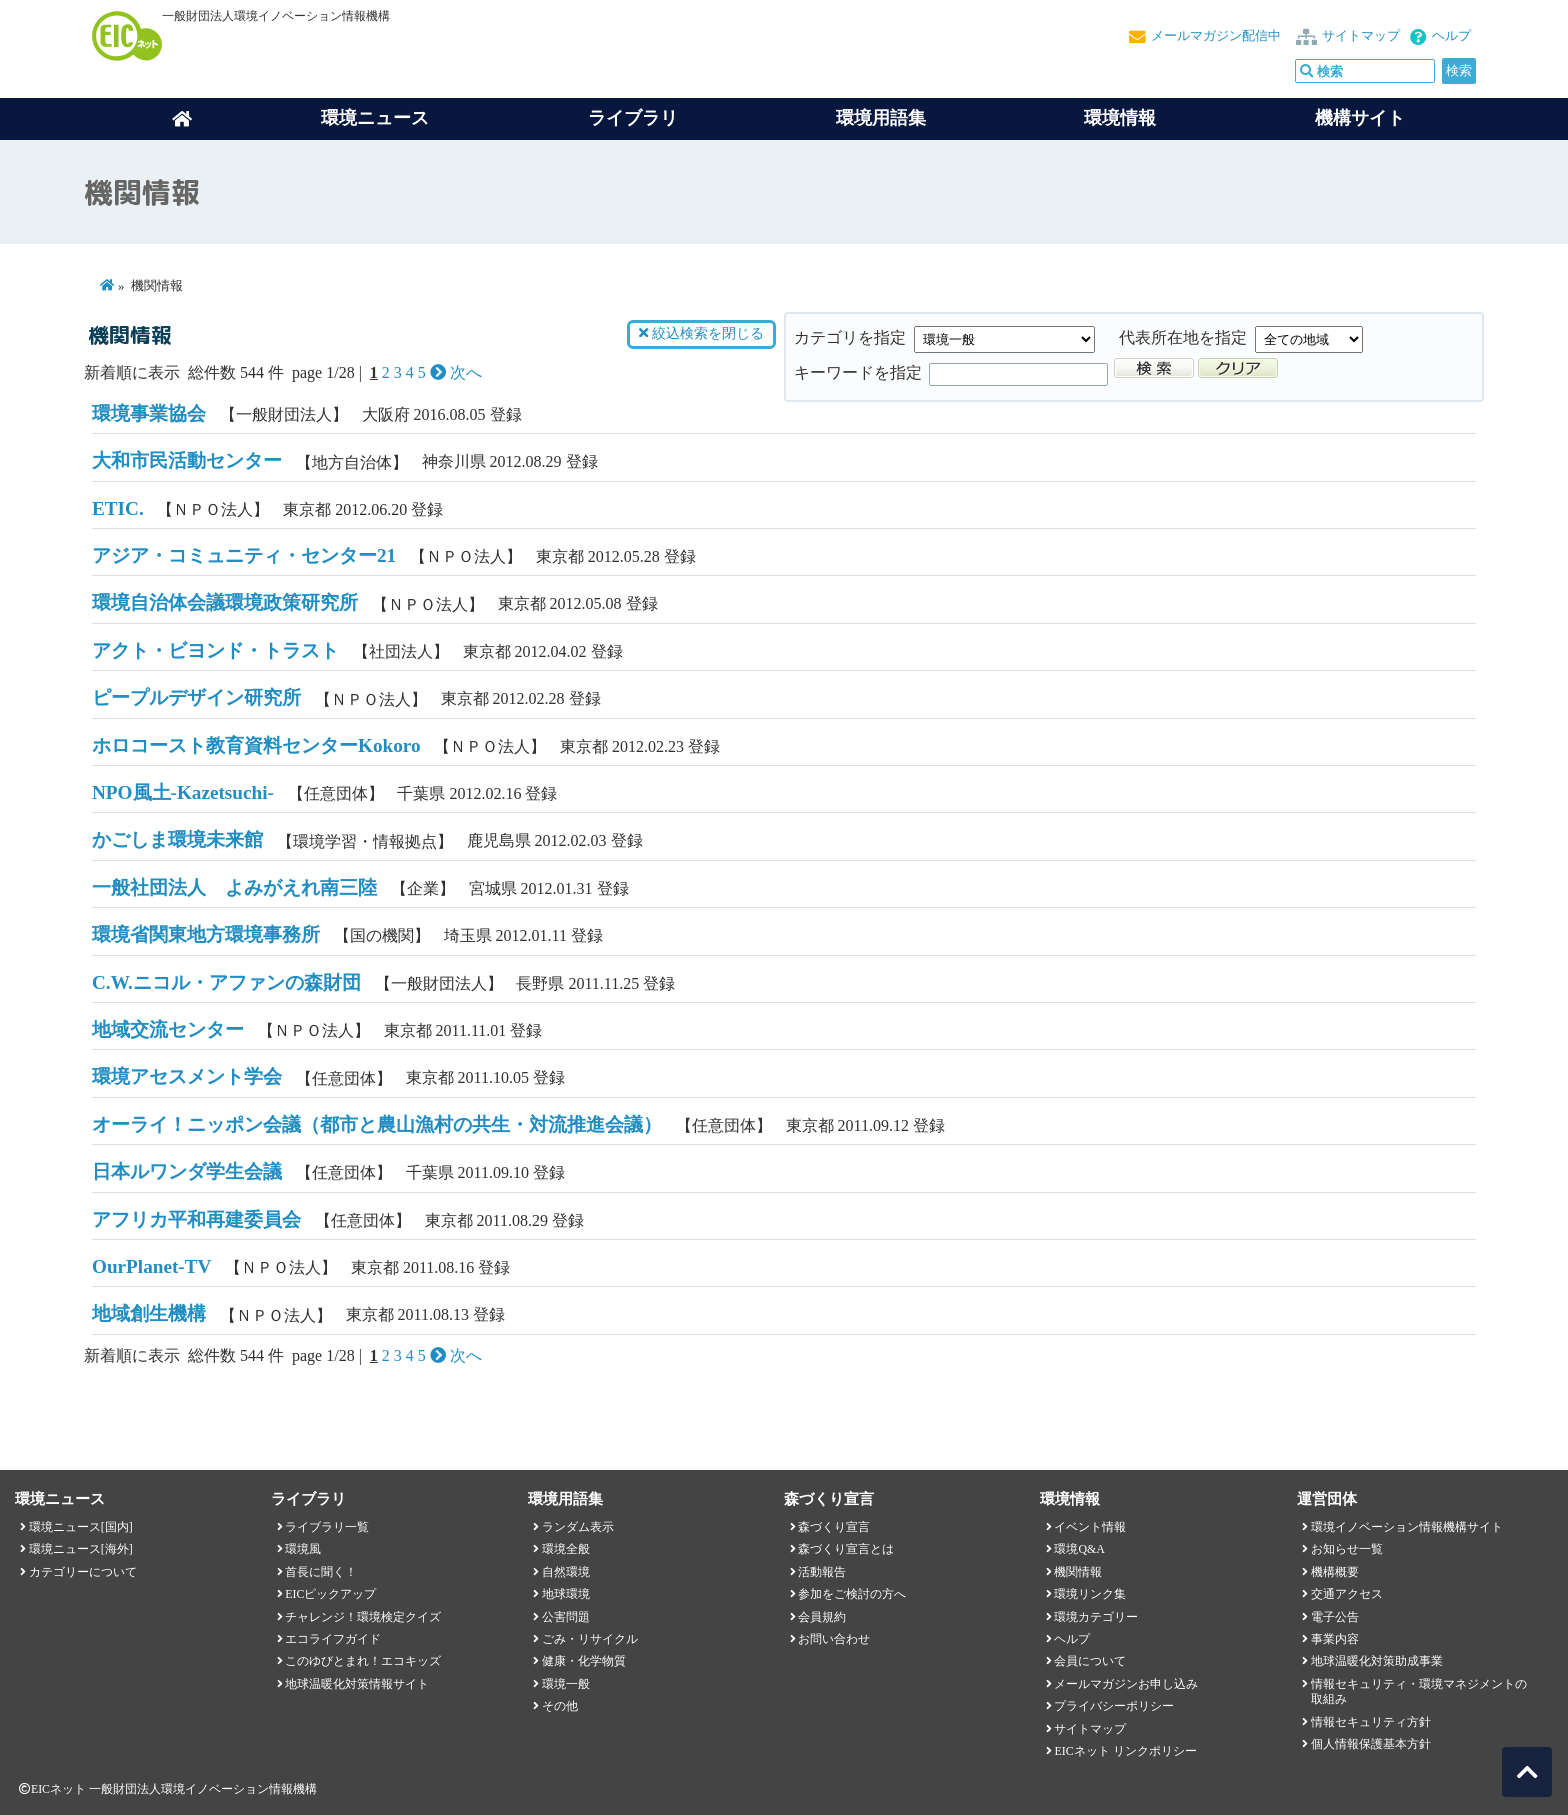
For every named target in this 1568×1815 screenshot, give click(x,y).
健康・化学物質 (584, 1661)
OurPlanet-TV (151, 1266)
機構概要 (1335, 1572)
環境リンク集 (1090, 1594)
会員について (1090, 1661)
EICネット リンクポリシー (1125, 1751)
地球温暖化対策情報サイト (357, 1684)
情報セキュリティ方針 (1371, 1722)
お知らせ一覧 (1347, 1549)
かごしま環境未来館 (177, 839)
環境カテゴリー (1096, 1617)
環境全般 (566, 1549)
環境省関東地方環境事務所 (206, 934)
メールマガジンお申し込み (1126, 1684)
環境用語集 (881, 118)
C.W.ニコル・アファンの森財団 (226, 982)
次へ (456, 372)
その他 (560, 1706)
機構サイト (1360, 118)
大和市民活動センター (187, 460)
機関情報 (1078, 1572)
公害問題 (566, 1617)
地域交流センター (168, 1029)
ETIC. (118, 508)
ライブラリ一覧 (327, 1527)
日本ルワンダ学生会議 (187, 1171)
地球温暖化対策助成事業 (1377, 1661)
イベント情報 (1090, 1527)
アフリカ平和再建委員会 (196, 1219)
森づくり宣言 (834, 1527)
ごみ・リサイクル (590, 1639)
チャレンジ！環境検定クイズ (363, 1617)
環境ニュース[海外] (81, 1549)
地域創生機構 (149, 1313)
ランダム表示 (578, 1527)
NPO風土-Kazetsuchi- (183, 792)
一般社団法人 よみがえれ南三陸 (234, 887)
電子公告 (1335, 1617)
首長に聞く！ (321, 1572)
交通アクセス (1347, 1594)
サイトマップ (1361, 36)
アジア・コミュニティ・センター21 (244, 555)
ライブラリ (633, 118)
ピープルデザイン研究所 (196, 697)
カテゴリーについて (83, 1572)
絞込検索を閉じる (701, 333)
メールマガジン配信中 (1216, 36)
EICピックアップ (330, 1594)
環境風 (303, 1549)
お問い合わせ (834, 1639)
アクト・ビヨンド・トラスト (215, 650)
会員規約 (822, 1617)
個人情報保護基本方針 (1371, 1744)
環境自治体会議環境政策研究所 (225, 602)
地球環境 (566, 1594)
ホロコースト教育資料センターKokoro (256, 745)
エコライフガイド (333, 1639)
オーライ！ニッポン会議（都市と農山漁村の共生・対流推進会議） (377, 1124)
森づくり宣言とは (846, 1549)
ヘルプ (1451, 36)
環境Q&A (1079, 1549)
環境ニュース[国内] (81, 1527)
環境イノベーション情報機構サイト (1407, 1527)
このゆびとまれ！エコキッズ (363, 1661)
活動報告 (822, 1572)
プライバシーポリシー (1114, 1706)
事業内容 (1335, 1639)
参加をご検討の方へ (852, 1594)
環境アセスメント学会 (187, 1076)
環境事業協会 (149, 413)
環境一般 (566, 1684)
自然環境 (566, 1572)
